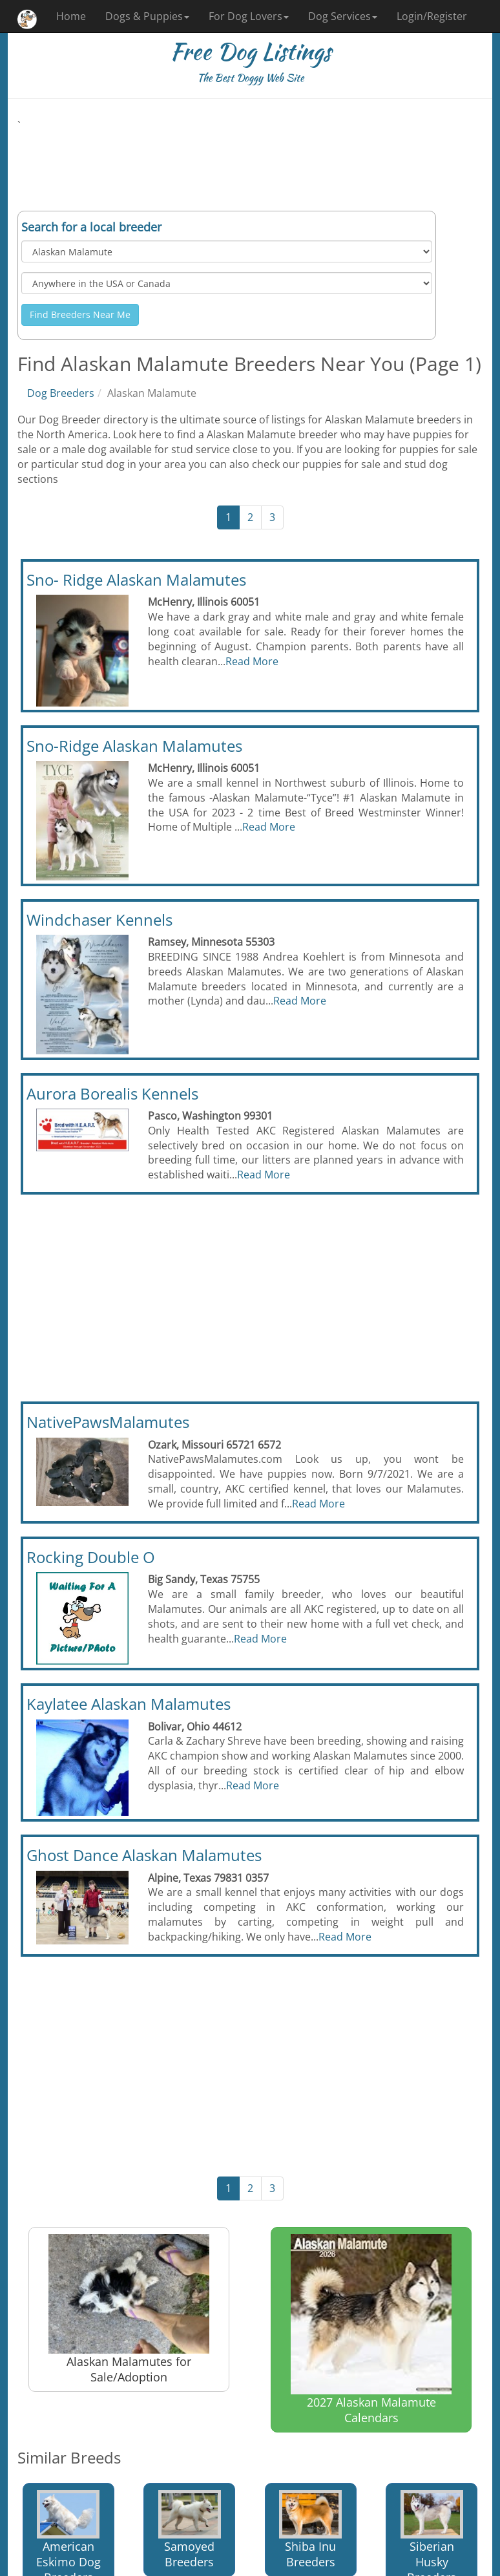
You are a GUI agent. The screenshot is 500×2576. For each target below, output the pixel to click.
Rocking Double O (90, 1557)
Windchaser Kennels (99, 919)
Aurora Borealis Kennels (112, 1093)
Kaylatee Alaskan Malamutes (128, 1703)
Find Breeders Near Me (80, 314)
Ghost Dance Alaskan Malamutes (144, 1855)
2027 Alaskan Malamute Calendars (371, 2330)
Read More (251, 661)
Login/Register (432, 16)
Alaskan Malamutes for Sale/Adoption (128, 2309)
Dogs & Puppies (147, 16)
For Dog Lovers (249, 16)
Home (71, 16)
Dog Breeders (60, 393)
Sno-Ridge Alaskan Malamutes (134, 745)
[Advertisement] (250, 162)
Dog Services (342, 16)
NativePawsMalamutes (107, 1421)
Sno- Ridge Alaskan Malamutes (136, 579)
